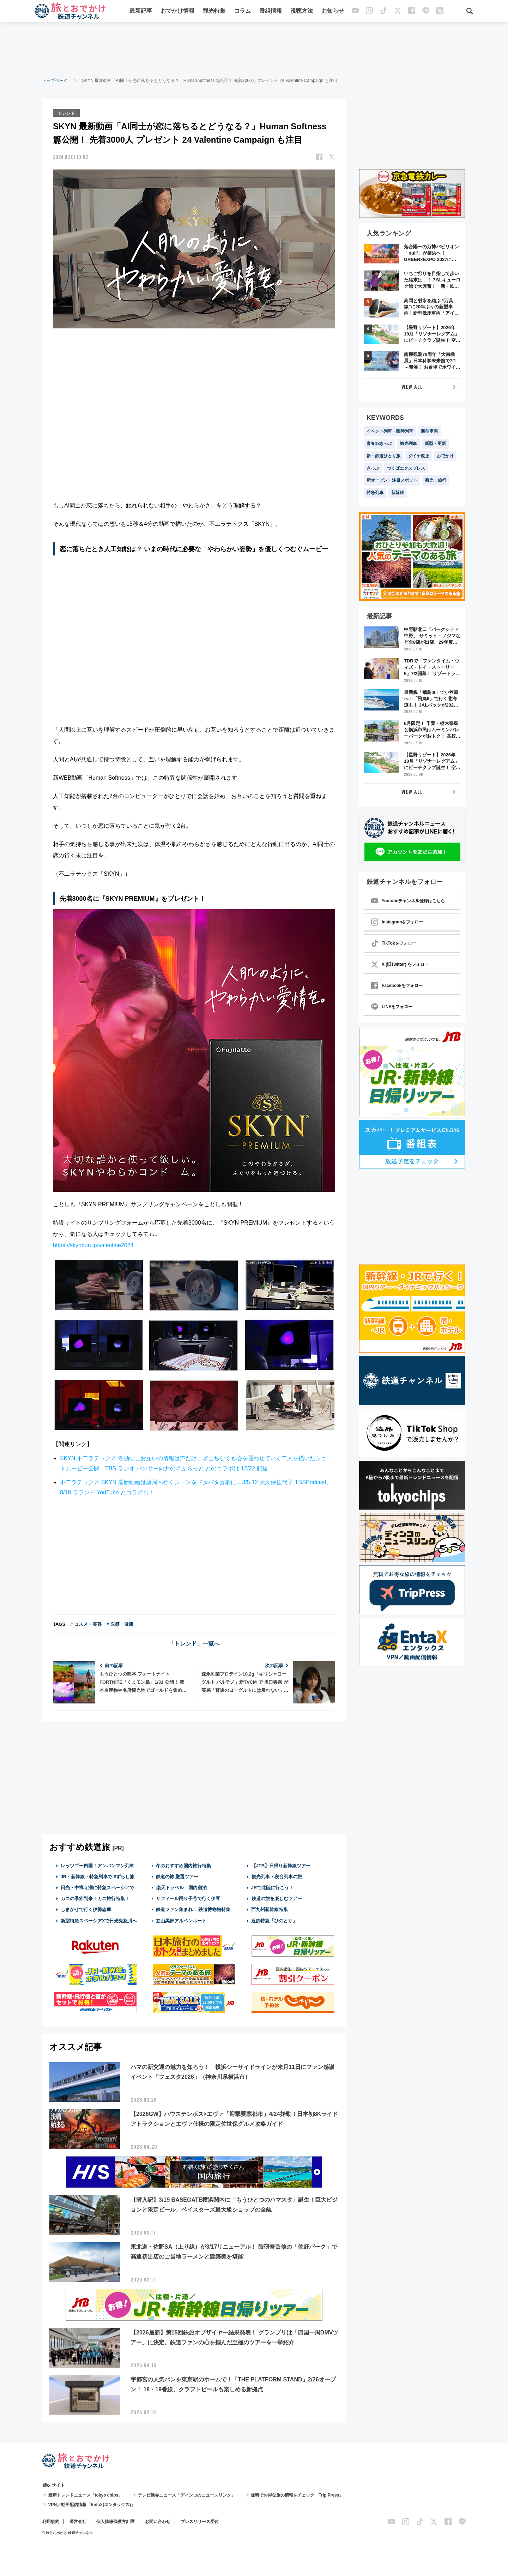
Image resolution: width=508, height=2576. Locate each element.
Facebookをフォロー (397, 985)
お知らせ (332, 11)
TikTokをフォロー (393, 943)
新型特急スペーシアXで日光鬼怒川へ (99, 1920)
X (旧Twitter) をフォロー (400, 964)
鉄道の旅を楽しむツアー (276, 1898)
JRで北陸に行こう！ (272, 1887)
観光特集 (214, 11)
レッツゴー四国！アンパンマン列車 (97, 1865)
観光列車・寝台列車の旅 (276, 1876)
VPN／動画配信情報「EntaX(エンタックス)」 (91, 2504)
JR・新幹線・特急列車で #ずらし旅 (97, 1876)
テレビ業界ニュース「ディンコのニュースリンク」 (186, 2494)
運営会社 (77, 2521)
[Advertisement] (254, 49)
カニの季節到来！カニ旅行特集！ (95, 1898)
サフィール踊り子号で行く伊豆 (188, 1898)
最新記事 (140, 11)
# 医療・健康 (120, 1623)
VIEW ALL (412, 386)
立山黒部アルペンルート (181, 1920)
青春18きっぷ (379, 443)
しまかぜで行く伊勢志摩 (86, 1909)
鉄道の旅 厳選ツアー (177, 1876)
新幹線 (397, 492)
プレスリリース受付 (200, 2521)
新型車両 (429, 431)
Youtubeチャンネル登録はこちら (408, 900)
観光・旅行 (435, 480)
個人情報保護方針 (113, 2521)
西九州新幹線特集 (269, 1909)
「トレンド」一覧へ (194, 1643)
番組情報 (270, 11)
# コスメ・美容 (86, 1623)
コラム (242, 11)
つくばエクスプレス (406, 468)
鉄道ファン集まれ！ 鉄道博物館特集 (193, 1909)
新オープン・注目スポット (392, 480)
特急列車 (375, 492)
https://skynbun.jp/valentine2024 (93, 1245)
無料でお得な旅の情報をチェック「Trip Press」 (297, 2494)
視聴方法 (301, 11)
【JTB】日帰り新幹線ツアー (281, 1865)
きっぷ (373, 468)
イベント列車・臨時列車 (390, 431)
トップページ (55, 80)
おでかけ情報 (177, 11)
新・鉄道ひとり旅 (383, 455)
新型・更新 (435, 443)
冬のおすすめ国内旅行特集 (183, 1865)
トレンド (66, 112)
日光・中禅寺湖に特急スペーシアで (97, 1887)
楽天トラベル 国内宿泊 (181, 1887)
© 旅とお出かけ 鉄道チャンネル (67, 2532)
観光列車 (408, 443)
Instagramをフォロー (397, 922)
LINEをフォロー (391, 1006)
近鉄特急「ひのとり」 (274, 1920)
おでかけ (445, 455)
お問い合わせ (157, 2521)
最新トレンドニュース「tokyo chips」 (85, 2494)
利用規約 (50, 2521)
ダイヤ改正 (418, 455)
